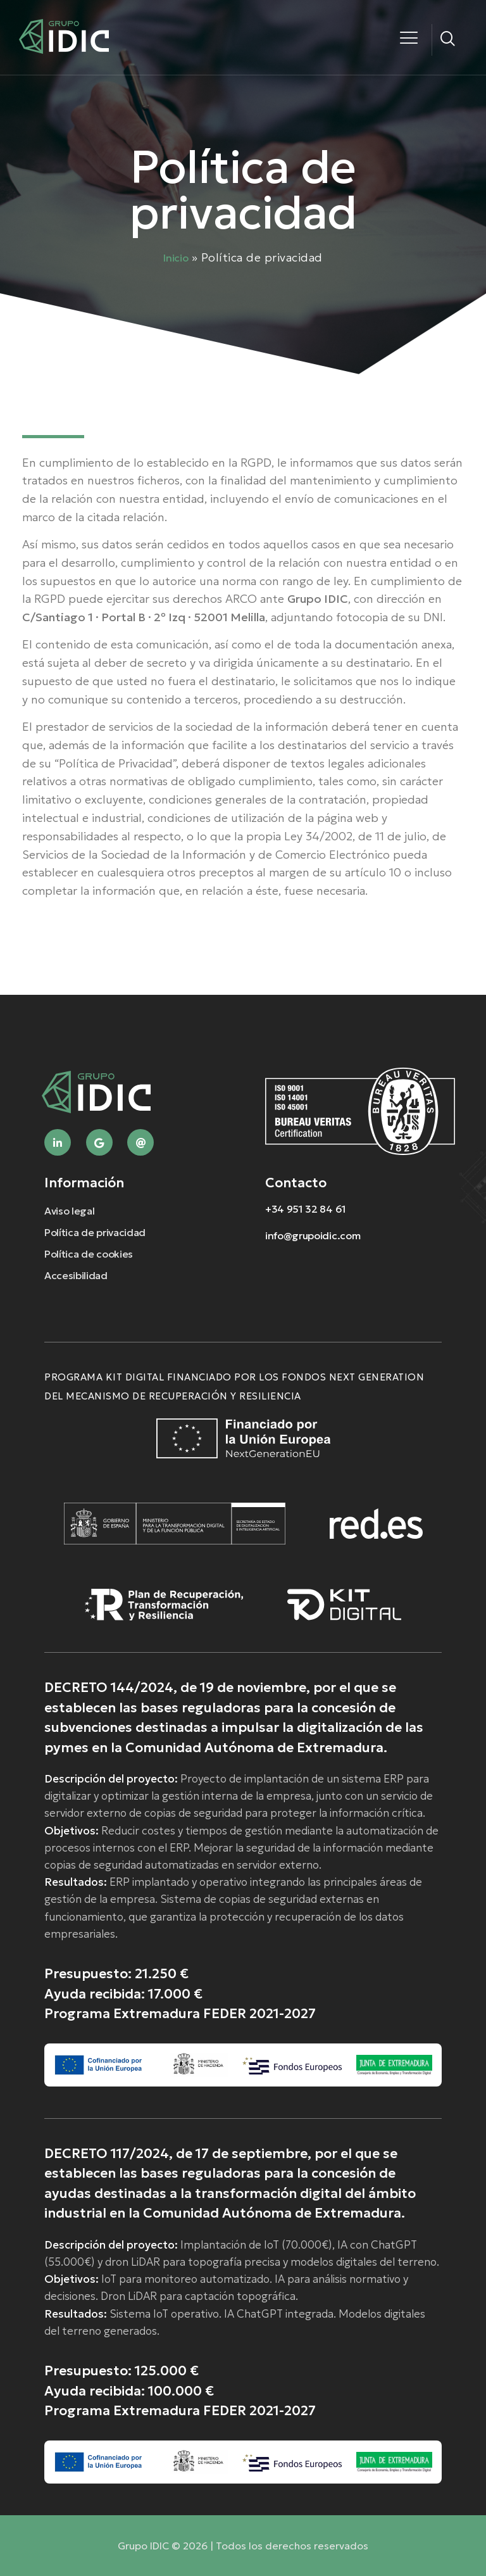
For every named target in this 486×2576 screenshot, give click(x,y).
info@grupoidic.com (312, 1235)
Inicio (175, 257)
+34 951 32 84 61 (305, 1209)
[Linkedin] (57, 1142)
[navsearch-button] (448, 40)
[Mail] (140, 1142)
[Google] (99, 1142)
